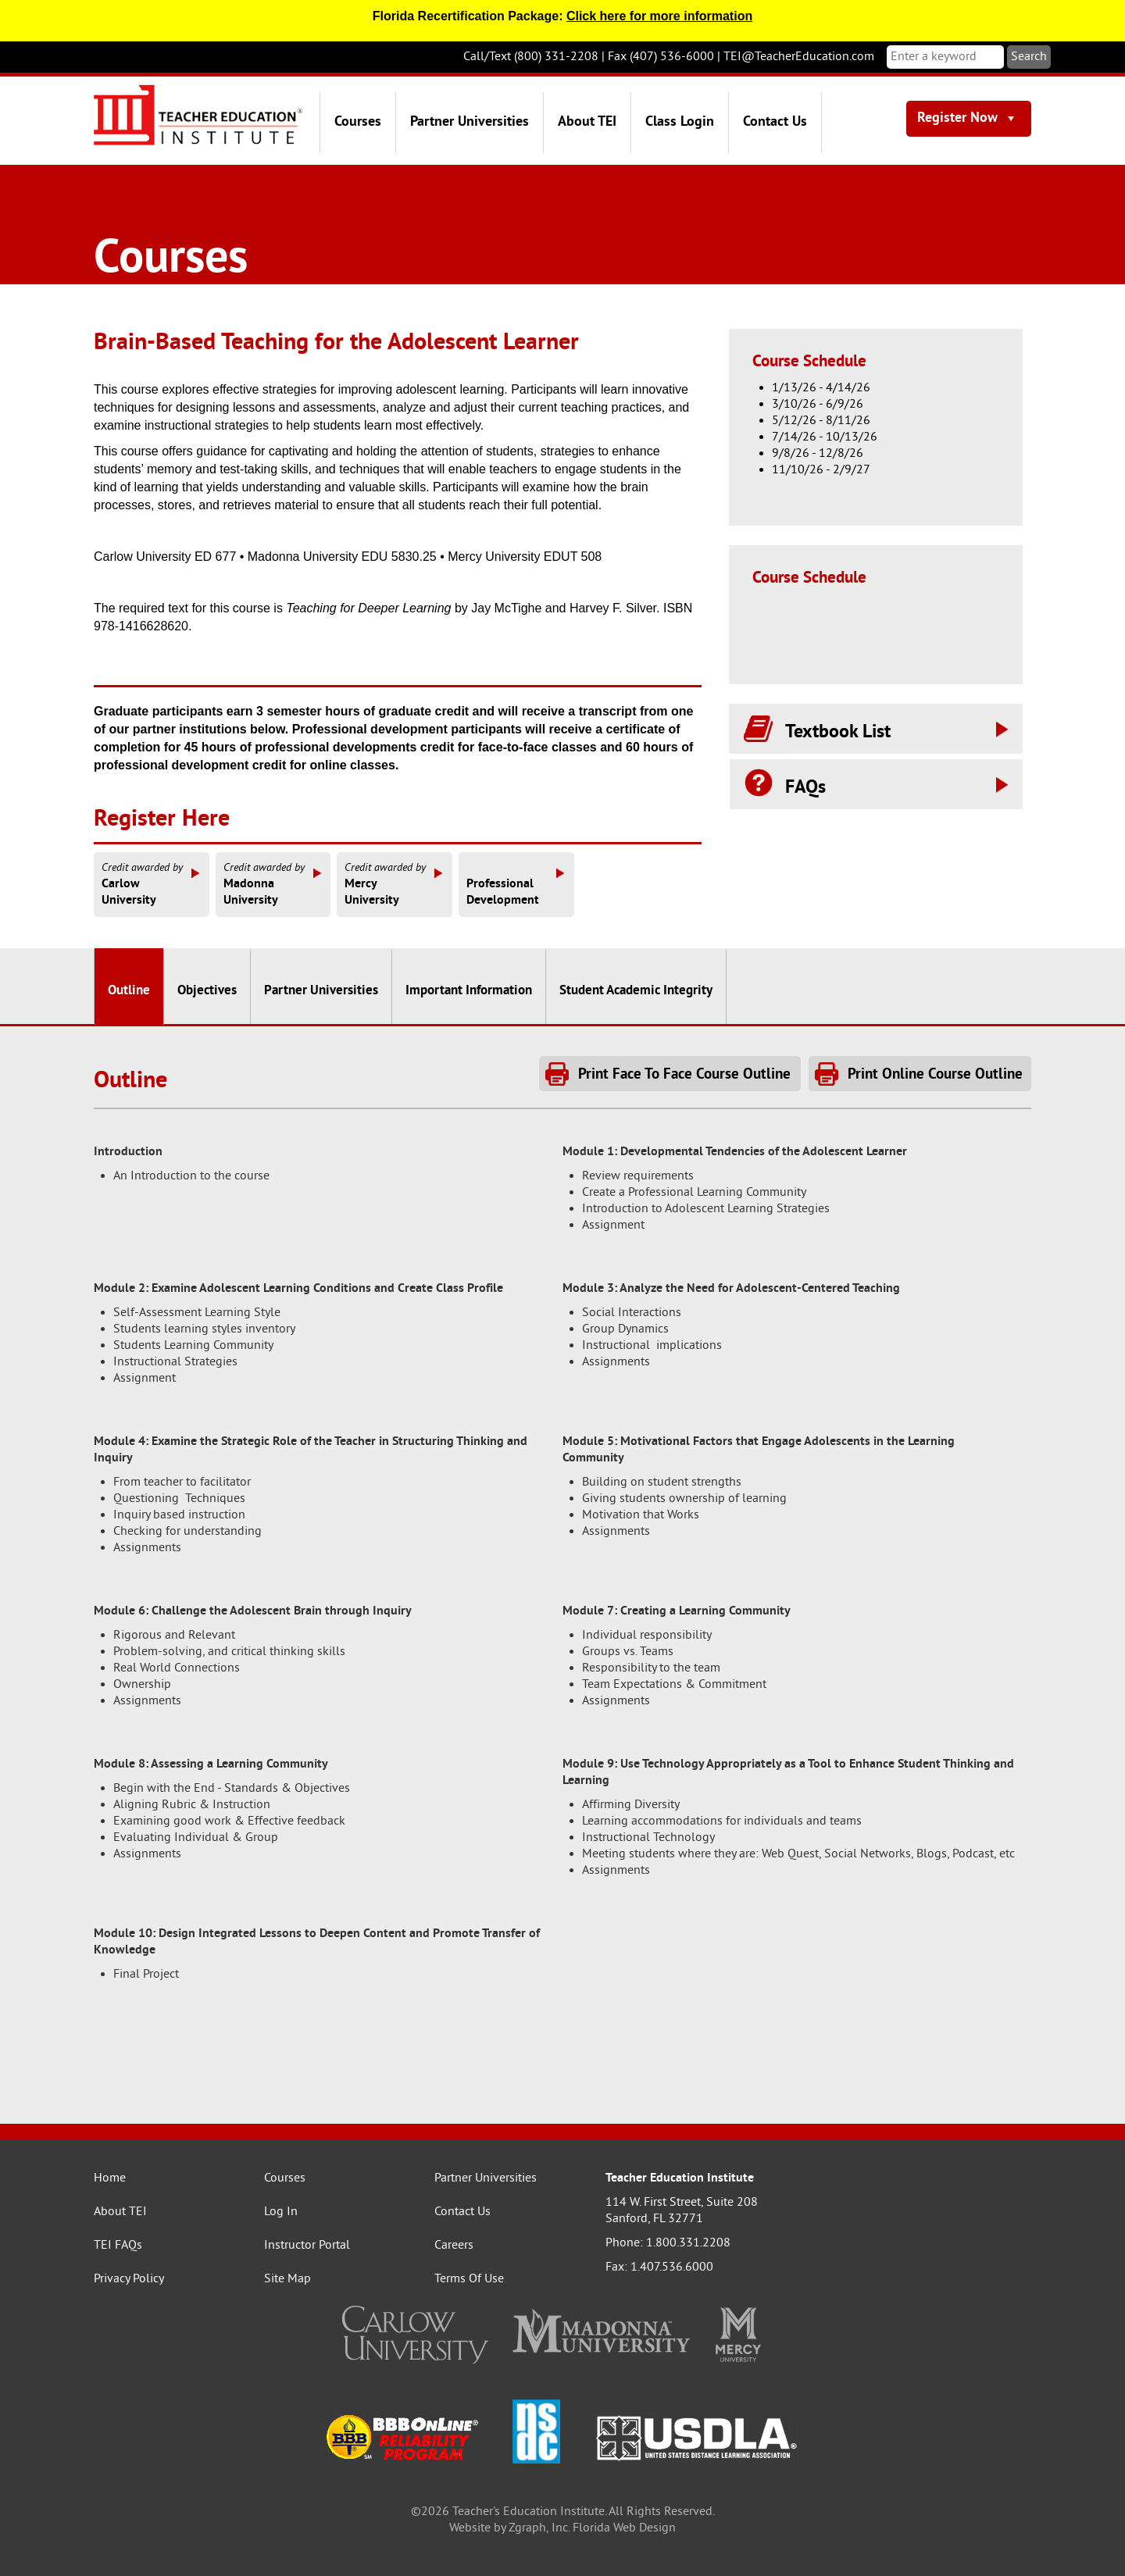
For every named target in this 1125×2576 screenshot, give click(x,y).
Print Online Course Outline (935, 1074)
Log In (281, 2212)
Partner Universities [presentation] (321, 991)
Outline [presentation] (129, 991)
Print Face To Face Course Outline (684, 1074)
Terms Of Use (469, 2279)
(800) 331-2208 (556, 57)
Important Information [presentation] (468, 991)
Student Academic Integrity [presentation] (635, 991)
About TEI (587, 122)
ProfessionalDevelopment (516, 884)
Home (110, 2178)
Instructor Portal (307, 2245)
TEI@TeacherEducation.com (798, 57)
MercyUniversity (395, 884)
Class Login (679, 122)
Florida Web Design (624, 2528)
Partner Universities (469, 122)
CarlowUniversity (152, 884)
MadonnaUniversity (273, 884)
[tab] (129, 986)
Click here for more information (659, 16)
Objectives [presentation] (207, 991)
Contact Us (775, 122)
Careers (453, 2245)
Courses (357, 122)
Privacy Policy (129, 2279)
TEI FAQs (118, 2245)
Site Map (287, 2279)
